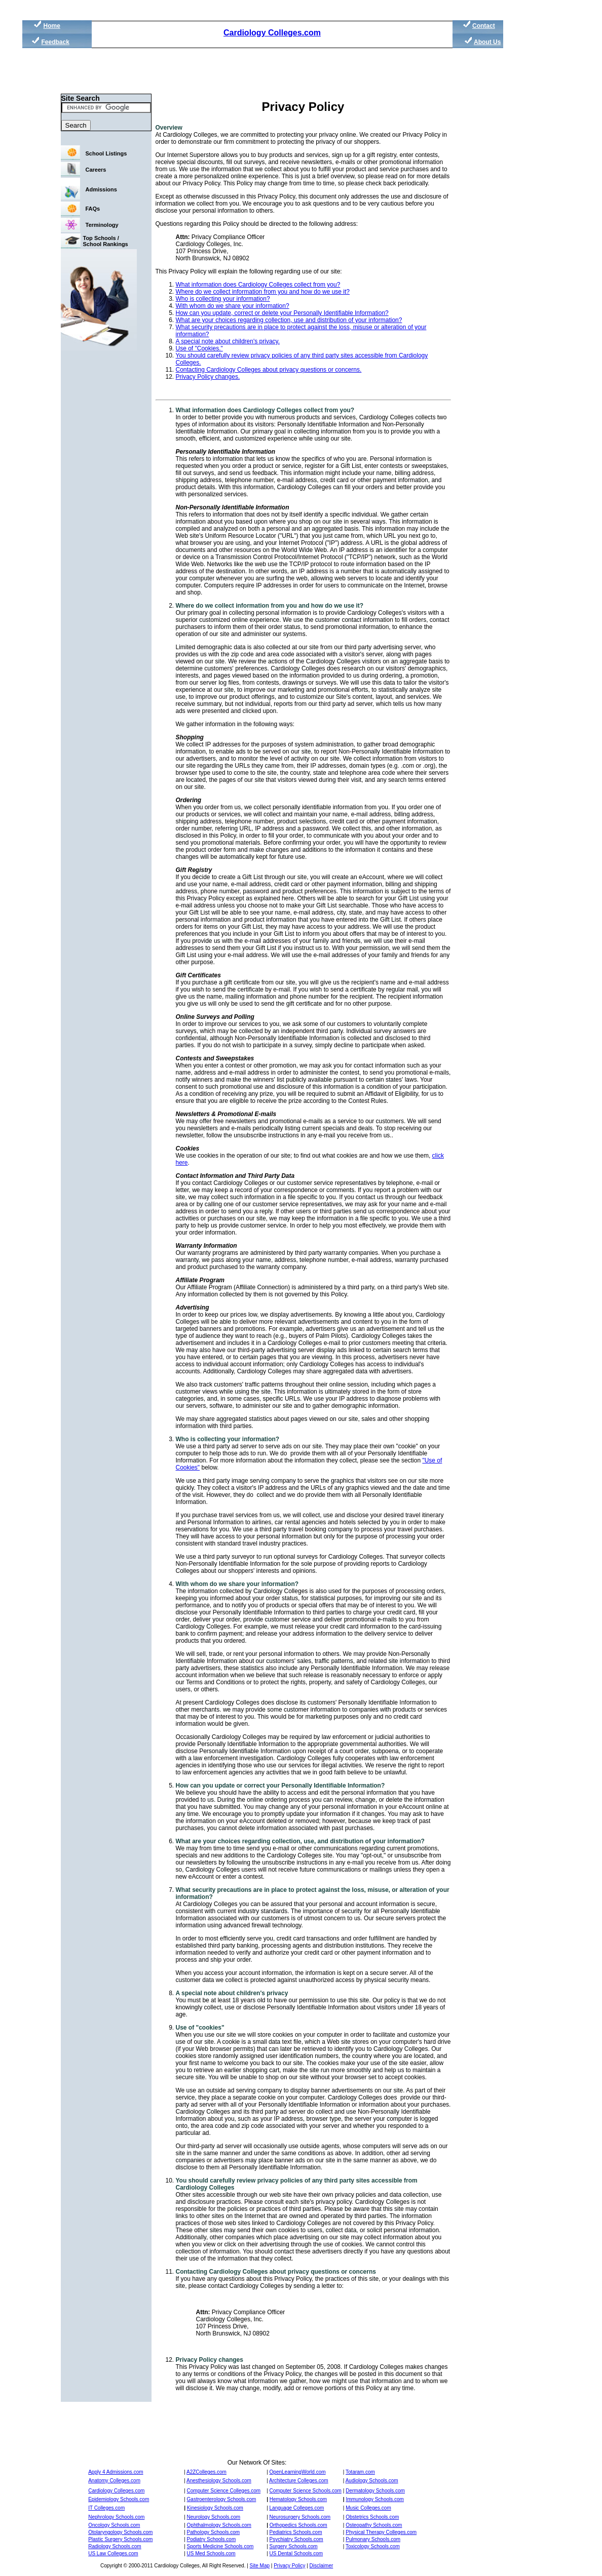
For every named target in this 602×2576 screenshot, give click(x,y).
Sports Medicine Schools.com (220, 2546)
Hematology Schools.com (298, 2499)
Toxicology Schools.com (373, 2546)
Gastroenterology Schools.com (221, 2499)
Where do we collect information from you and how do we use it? (263, 291)
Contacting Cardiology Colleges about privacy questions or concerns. (269, 369)
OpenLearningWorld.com (298, 2472)
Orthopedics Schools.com (298, 2525)
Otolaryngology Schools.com (120, 2532)
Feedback (55, 42)
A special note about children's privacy (232, 1993)
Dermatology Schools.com (375, 2490)
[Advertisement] (259, 71)
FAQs (93, 209)
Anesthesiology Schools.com (218, 2480)
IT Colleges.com (106, 2508)
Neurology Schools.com (214, 2517)
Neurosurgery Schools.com (300, 2517)
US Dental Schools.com (296, 2553)
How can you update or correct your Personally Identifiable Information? (280, 1785)
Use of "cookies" (200, 2027)
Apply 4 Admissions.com (115, 2472)
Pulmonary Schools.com (373, 2539)
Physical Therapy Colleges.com (381, 2532)
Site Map (260, 2565)
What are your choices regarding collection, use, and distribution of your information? (300, 1841)
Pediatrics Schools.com (296, 2532)
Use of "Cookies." (199, 348)
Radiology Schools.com (114, 2546)
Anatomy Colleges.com (114, 2480)
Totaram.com (360, 2472)
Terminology (102, 225)
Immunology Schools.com (375, 2499)
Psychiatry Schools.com (296, 2539)
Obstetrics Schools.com (372, 2517)
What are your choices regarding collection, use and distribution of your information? (289, 320)
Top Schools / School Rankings (105, 241)
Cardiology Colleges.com (272, 32)
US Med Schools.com (211, 2553)
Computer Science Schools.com (306, 2490)
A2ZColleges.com (206, 2472)
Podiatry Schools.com (211, 2539)
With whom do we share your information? (232, 305)
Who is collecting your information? (223, 298)
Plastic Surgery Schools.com (120, 2539)
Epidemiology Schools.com (118, 2499)
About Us (487, 42)
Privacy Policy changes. (208, 376)
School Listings (106, 153)
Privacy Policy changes (209, 2359)
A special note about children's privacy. (228, 341)
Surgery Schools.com (294, 2546)
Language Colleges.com (297, 2508)
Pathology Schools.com (213, 2532)
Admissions (101, 189)
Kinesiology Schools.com (215, 2508)
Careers (96, 170)
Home (51, 25)
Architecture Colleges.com (298, 2480)
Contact (483, 25)
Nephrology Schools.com (116, 2517)
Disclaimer (321, 2565)
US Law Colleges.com (113, 2553)
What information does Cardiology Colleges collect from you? (258, 284)
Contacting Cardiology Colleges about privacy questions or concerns (276, 2271)
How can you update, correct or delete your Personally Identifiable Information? (282, 312)
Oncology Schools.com (114, 2525)
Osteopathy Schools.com (374, 2525)
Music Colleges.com (368, 2508)
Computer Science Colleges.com (224, 2490)
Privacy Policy (289, 2565)
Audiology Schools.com (372, 2480)
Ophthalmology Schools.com (219, 2525)
